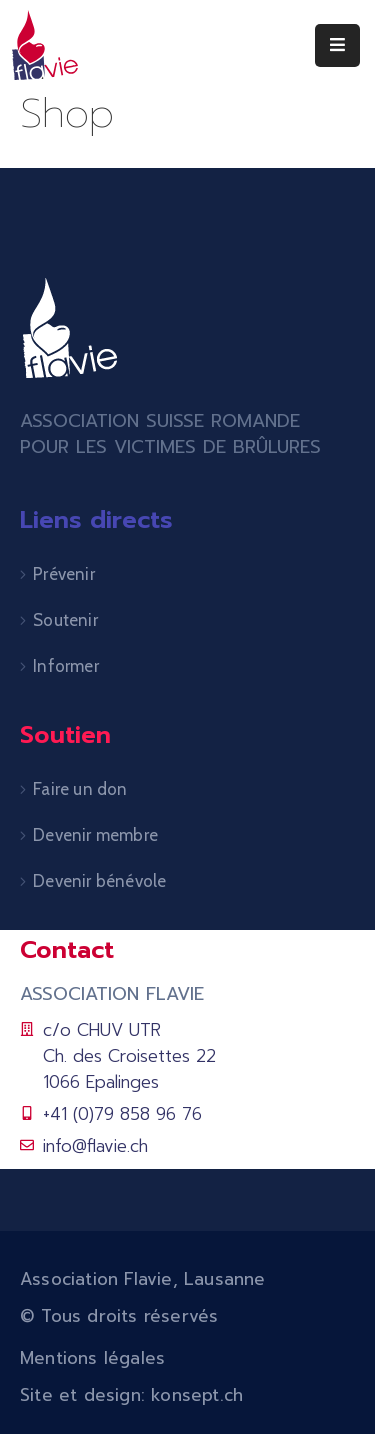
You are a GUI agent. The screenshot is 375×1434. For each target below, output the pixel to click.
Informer (66, 666)
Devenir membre (95, 835)
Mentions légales (92, 1358)
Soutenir (65, 620)
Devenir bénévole (99, 881)
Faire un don (80, 789)
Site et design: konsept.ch (131, 1395)
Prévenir (64, 574)
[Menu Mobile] (337, 45)
